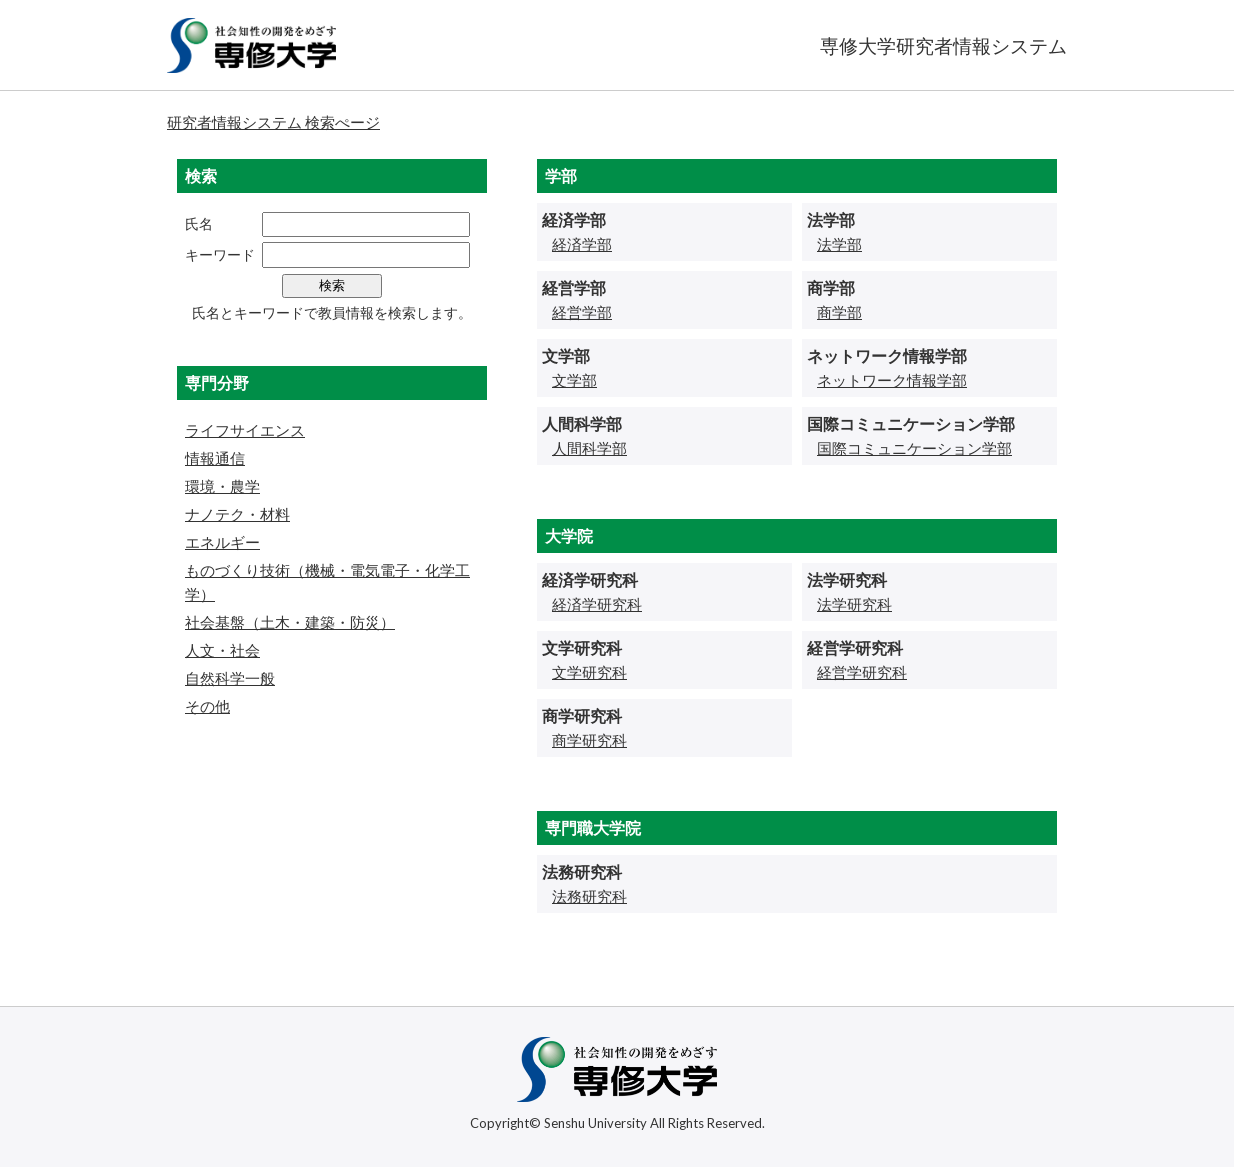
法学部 (839, 244)
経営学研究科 (862, 672)
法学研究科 (854, 604)
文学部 (574, 380)
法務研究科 (589, 896)
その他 (207, 706)
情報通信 (215, 458)
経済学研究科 (597, 604)
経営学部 (582, 312)
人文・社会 (222, 650)
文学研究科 (589, 672)
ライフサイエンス (245, 430)
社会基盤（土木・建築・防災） (290, 622)
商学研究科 (589, 740)
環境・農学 (222, 486)
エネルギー (222, 542)
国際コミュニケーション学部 (914, 448)
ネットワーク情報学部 (892, 380)
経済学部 (582, 244)
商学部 (839, 312)
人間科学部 (589, 448)
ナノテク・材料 (237, 514)
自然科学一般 (230, 678)
